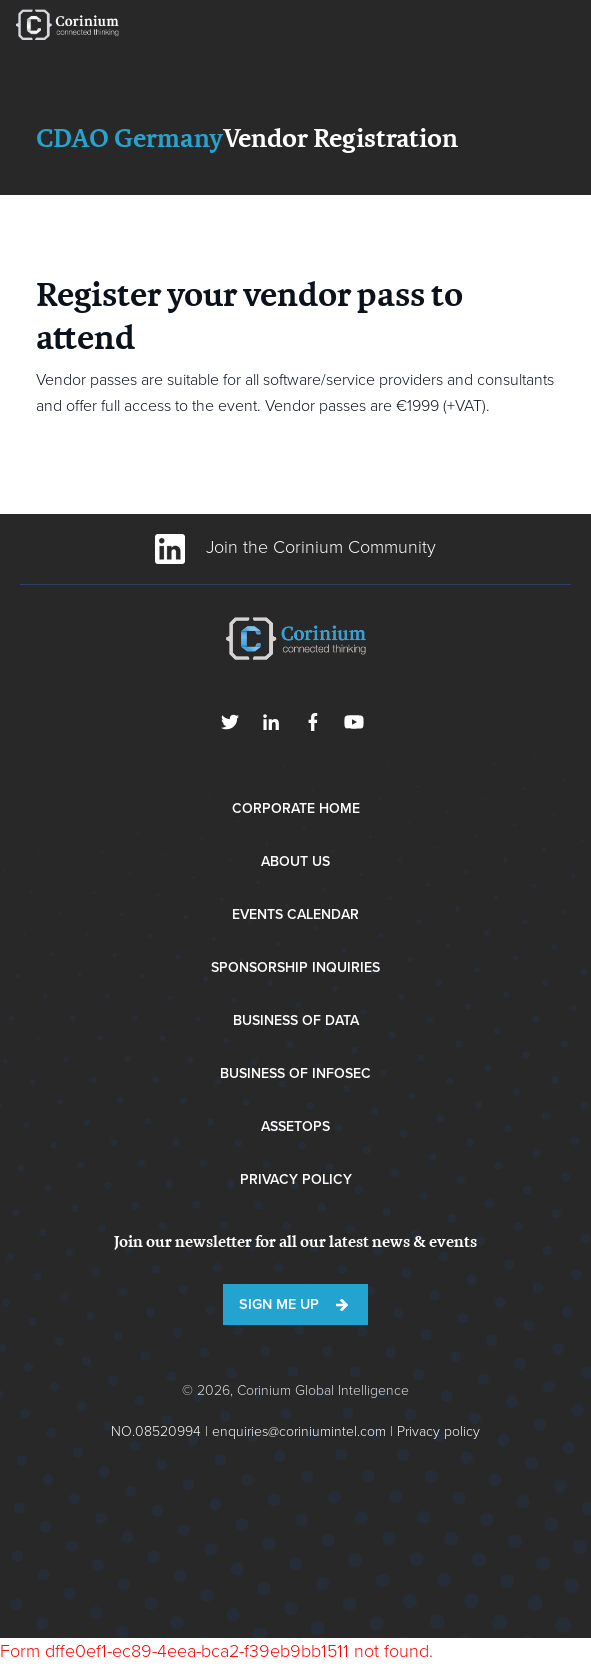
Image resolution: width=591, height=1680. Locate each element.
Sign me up (279, 1304)
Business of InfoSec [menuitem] (295, 1073)
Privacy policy (438, 1431)
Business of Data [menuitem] (296, 1020)
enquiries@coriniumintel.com (299, 1431)
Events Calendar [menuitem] (295, 914)
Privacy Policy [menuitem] (296, 1179)
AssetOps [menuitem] (295, 1126)
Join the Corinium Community (295, 547)
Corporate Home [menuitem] (296, 808)
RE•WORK (67, 25)
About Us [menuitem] (295, 861)
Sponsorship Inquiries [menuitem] (295, 967)
